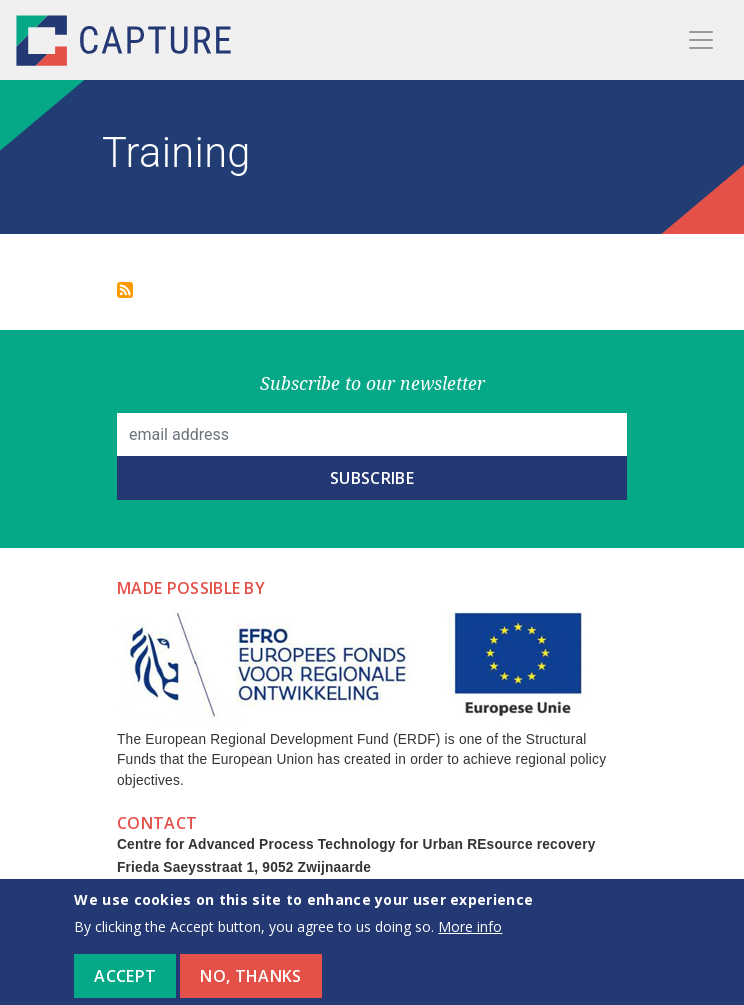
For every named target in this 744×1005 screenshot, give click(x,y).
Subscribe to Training (125, 290)
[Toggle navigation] (701, 40)
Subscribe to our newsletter (372, 383)
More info (470, 937)
